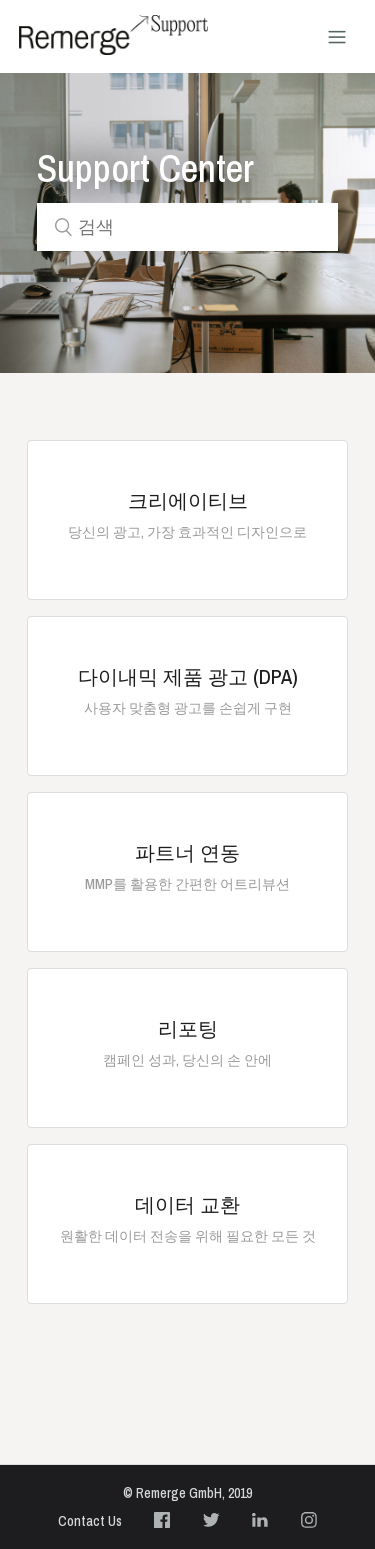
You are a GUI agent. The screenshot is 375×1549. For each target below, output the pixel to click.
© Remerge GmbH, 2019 (187, 1493)
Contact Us (90, 1521)
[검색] (188, 227)
